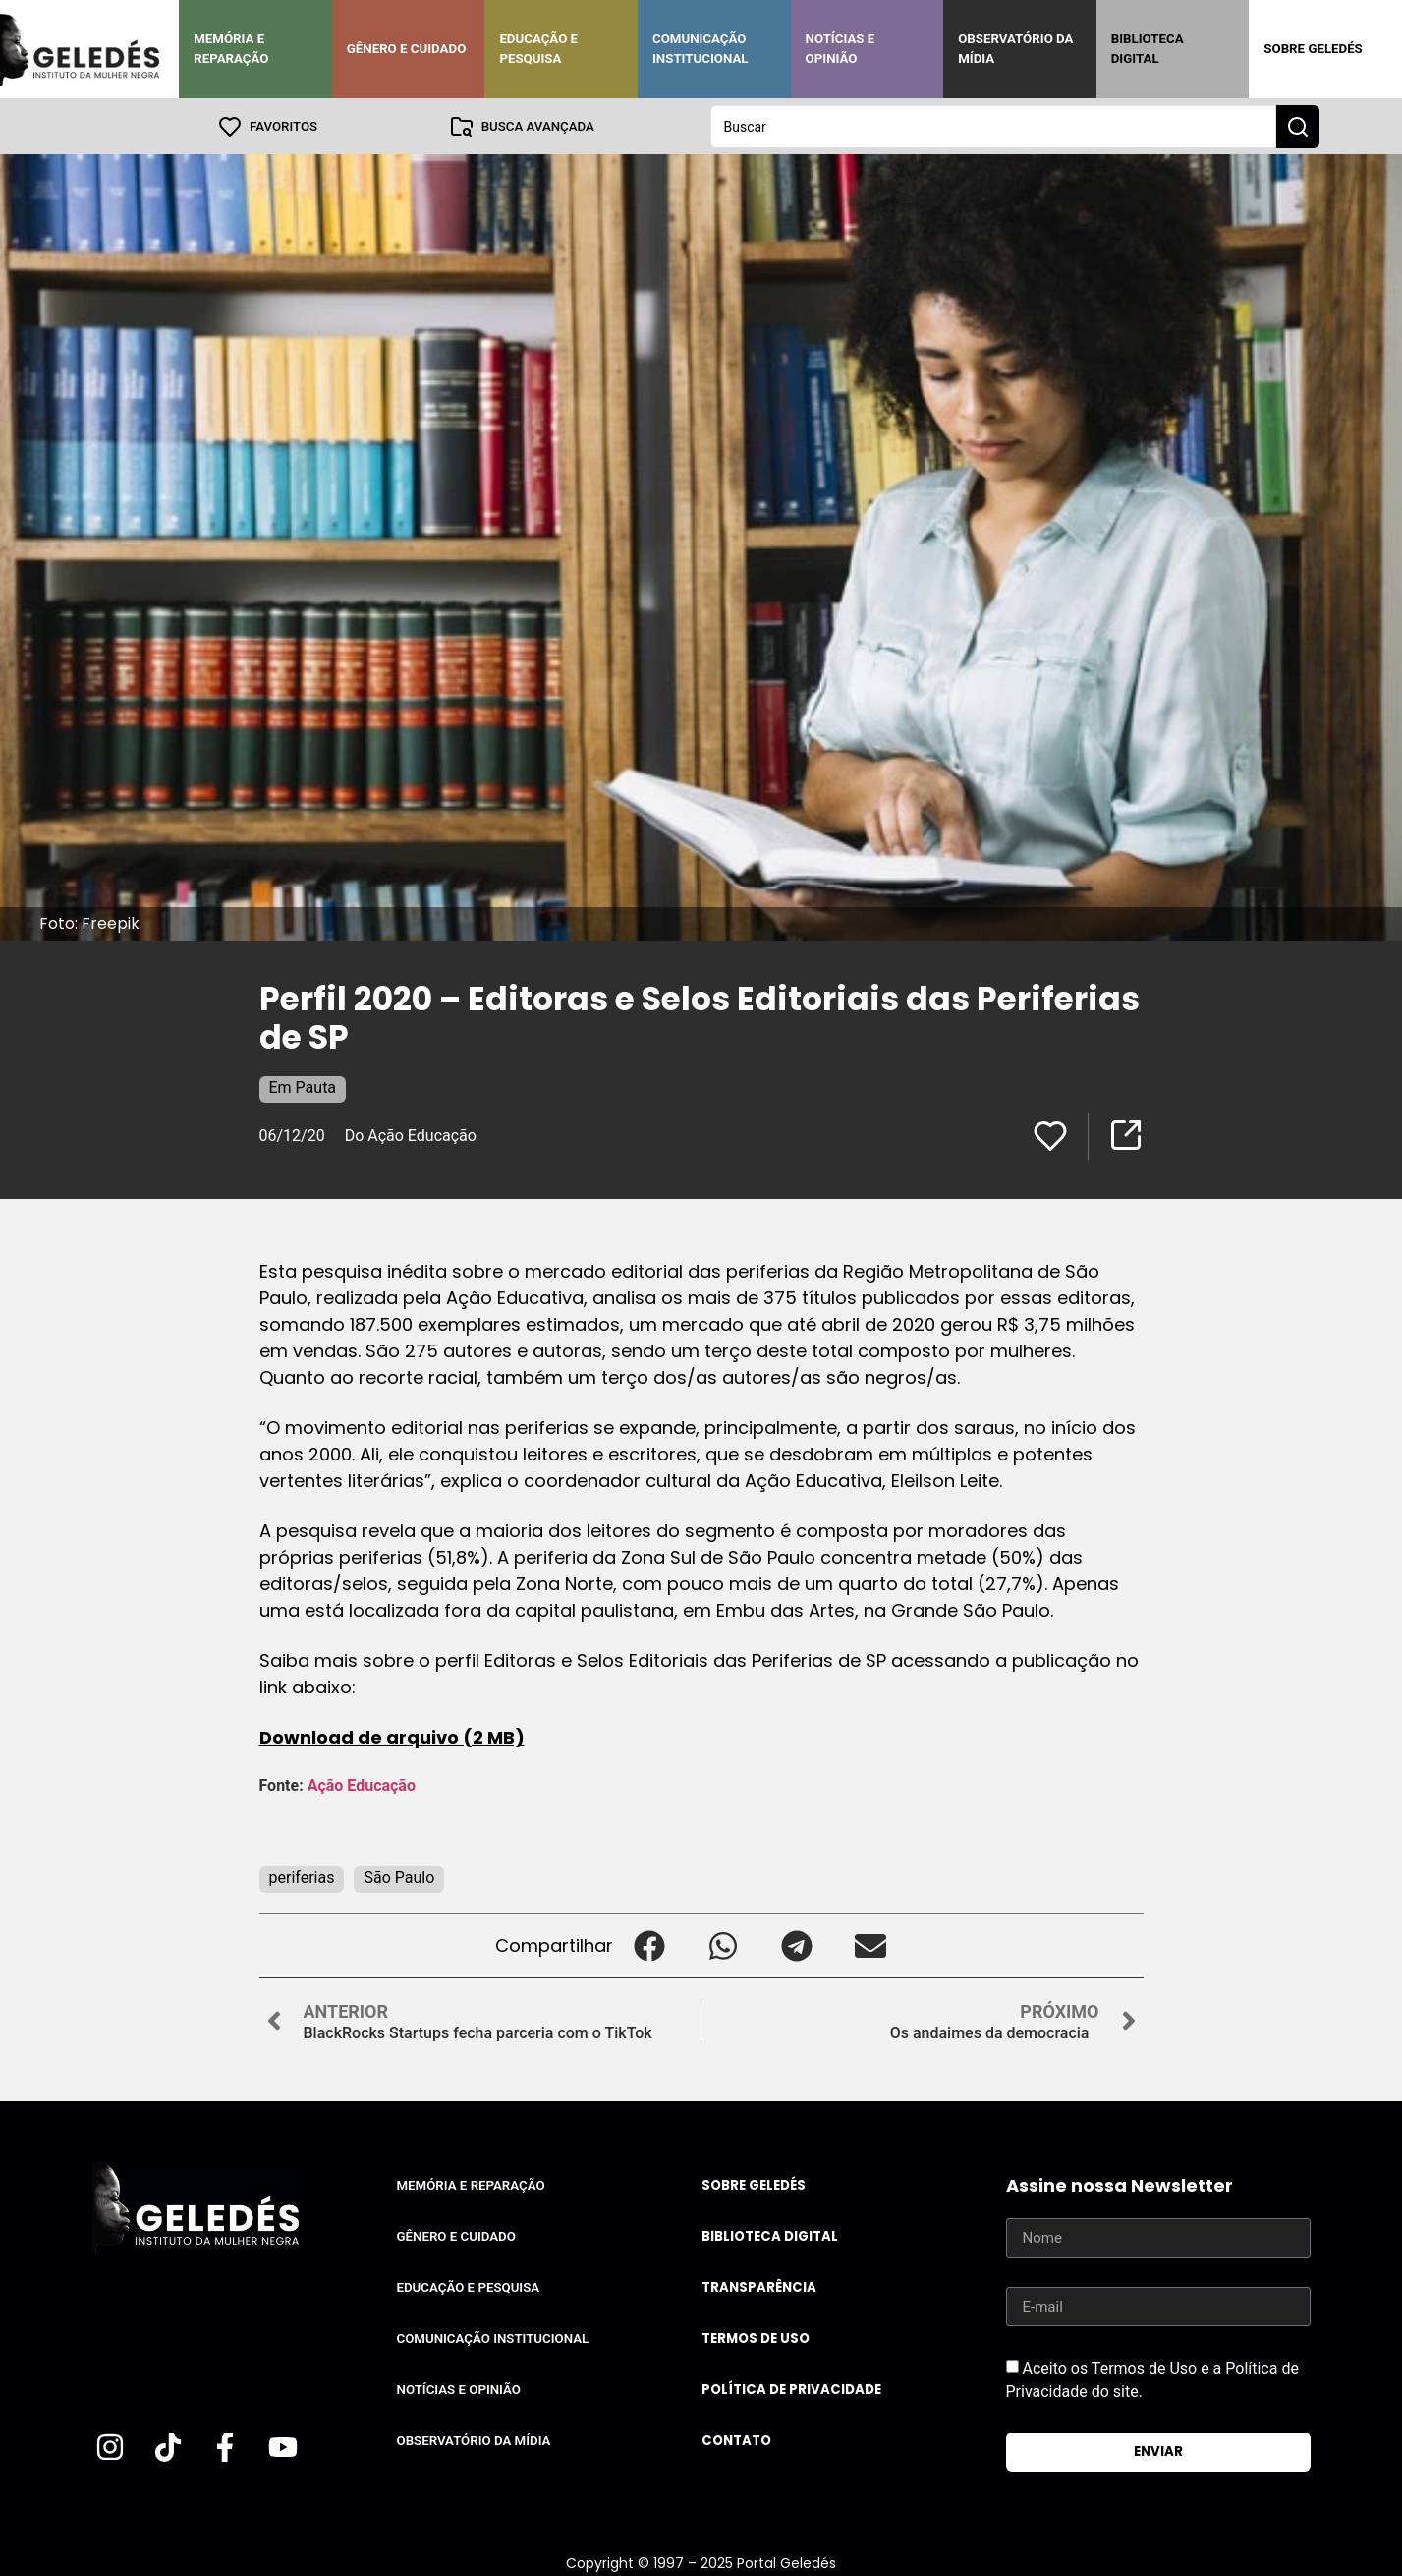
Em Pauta (303, 1086)
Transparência (758, 2286)
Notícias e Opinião (840, 48)
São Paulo (399, 1876)
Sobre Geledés (1312, 48)
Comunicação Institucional (700, 48)
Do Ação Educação (411, 1134)
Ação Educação (364, 1784)
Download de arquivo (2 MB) (392, 1736)
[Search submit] (1297, 125)
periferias (302, 1876)
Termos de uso (755, 2337)
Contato (736, 2440)
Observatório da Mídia (1015, 48)
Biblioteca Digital (1147, 48)
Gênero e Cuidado (407, 48)
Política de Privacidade (791, 2388)
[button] (650, 1944)
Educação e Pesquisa (538, 48)
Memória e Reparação (231, 48)
